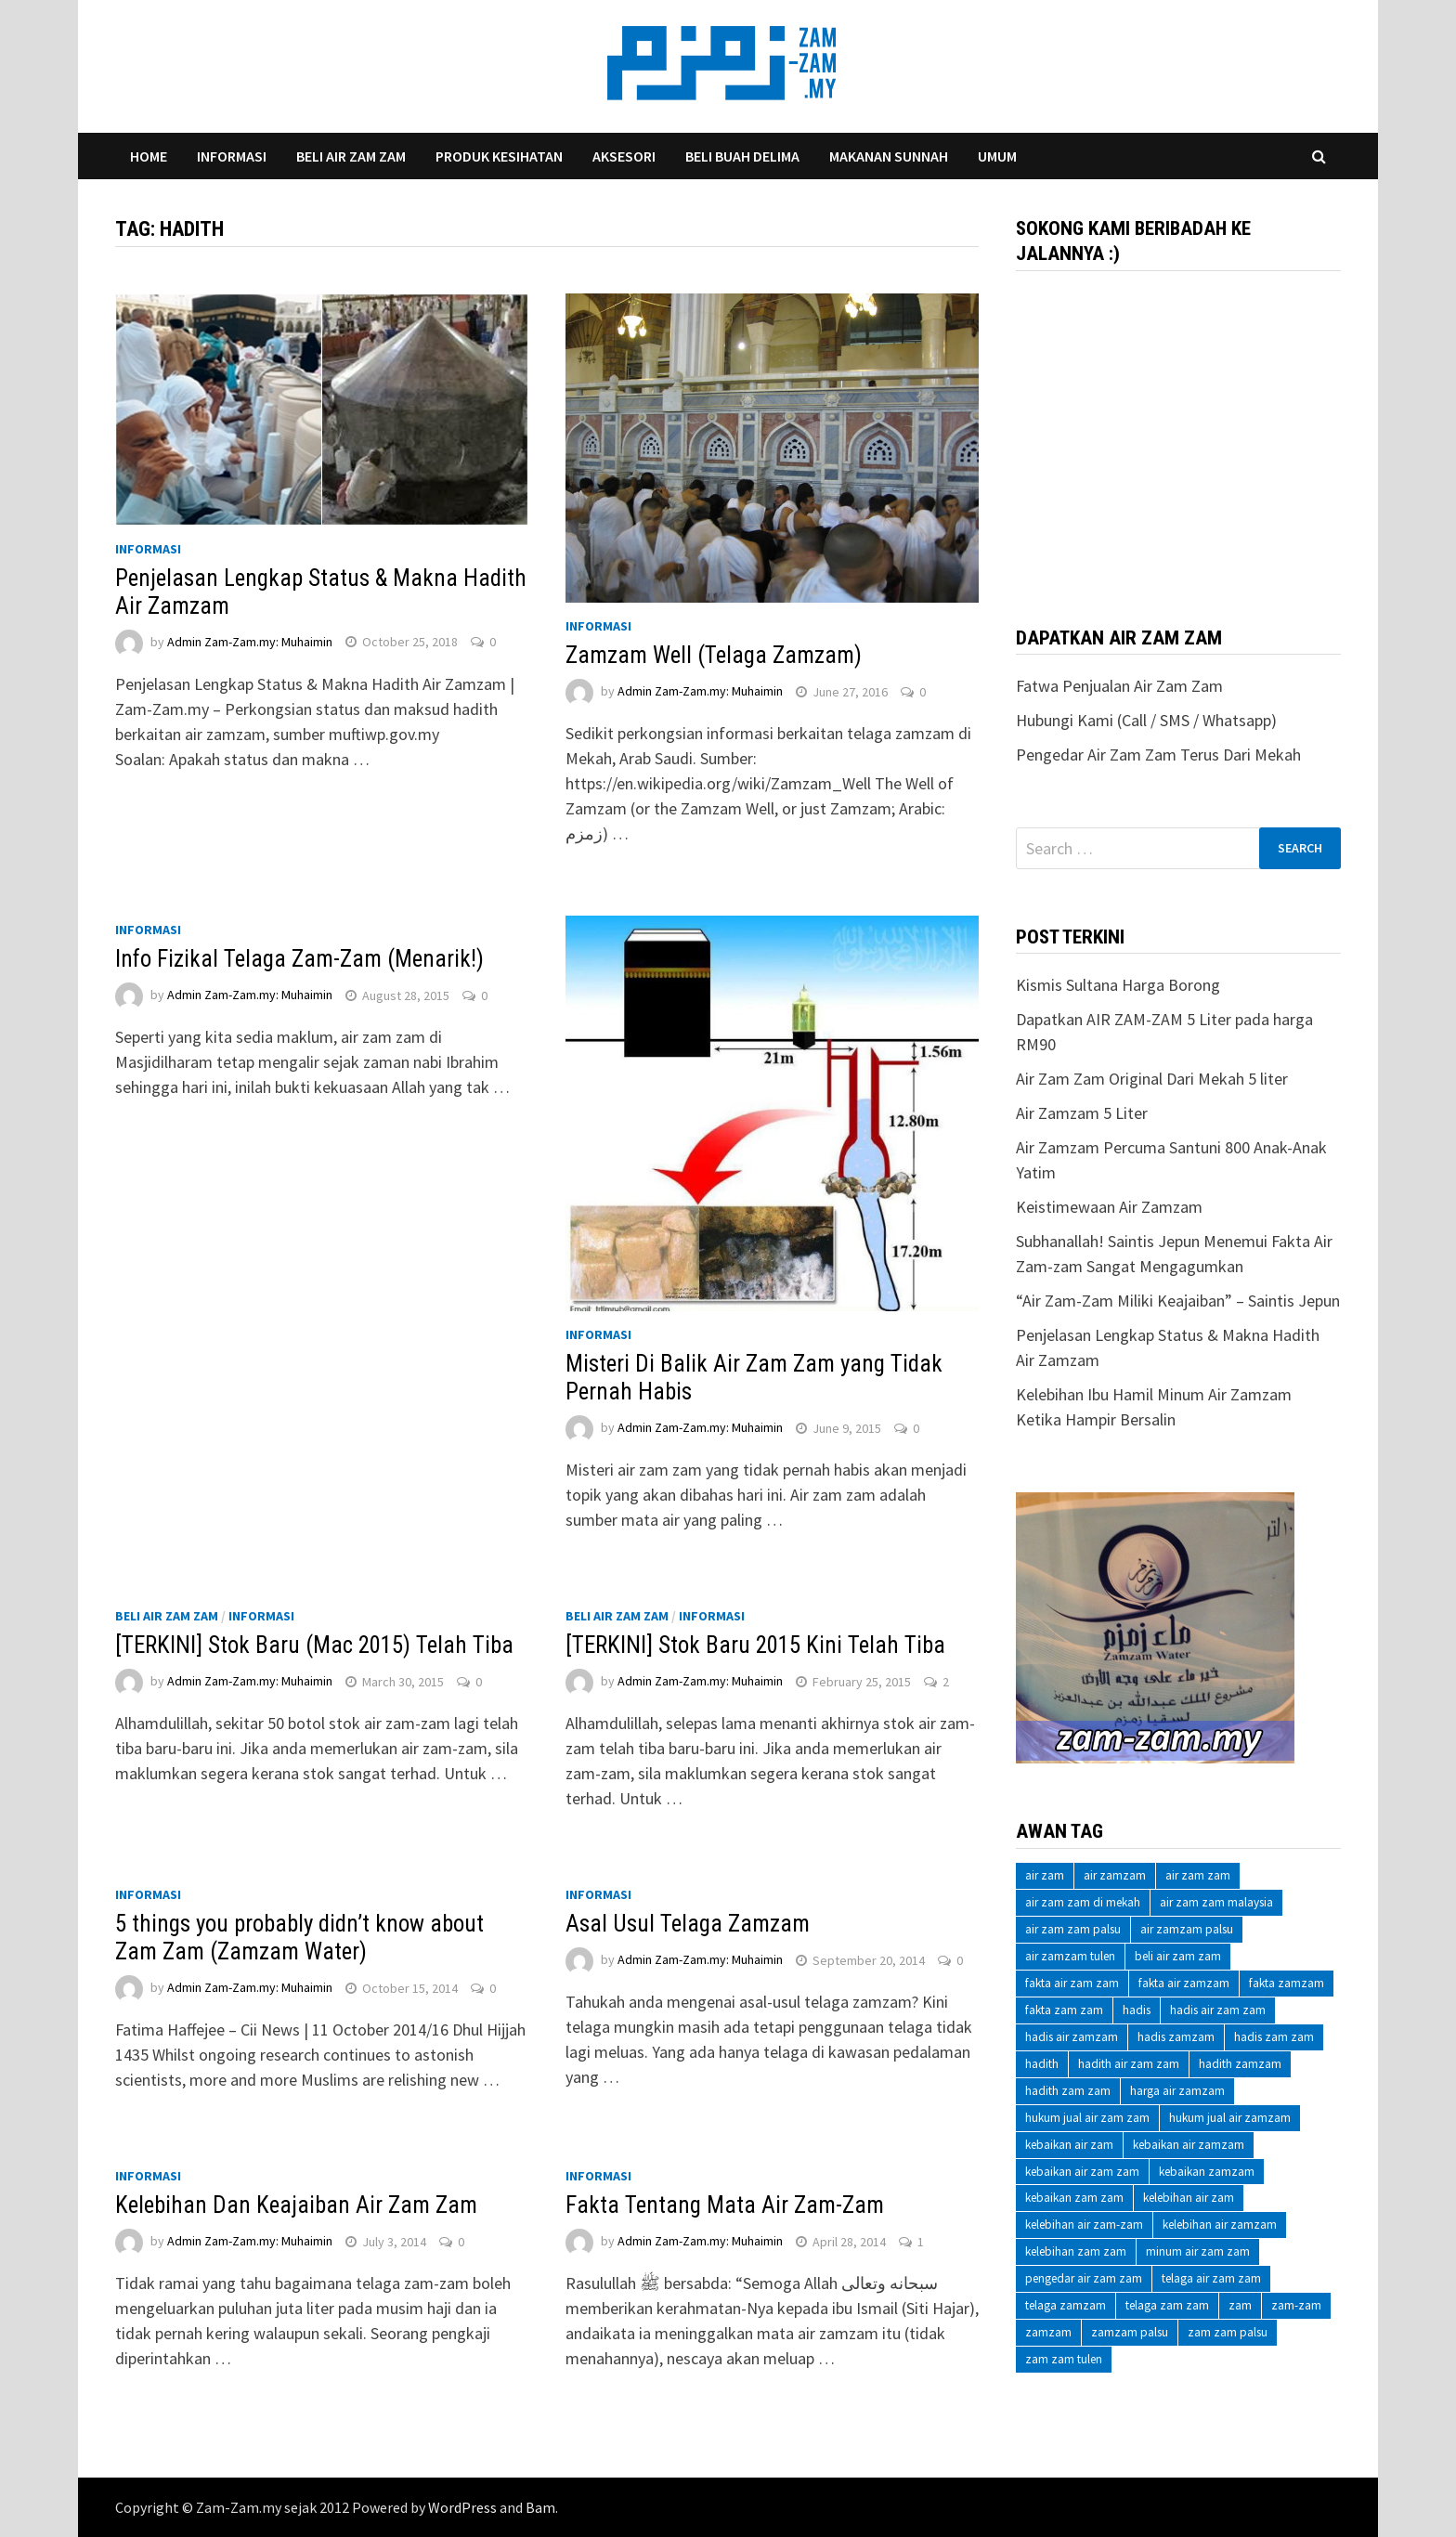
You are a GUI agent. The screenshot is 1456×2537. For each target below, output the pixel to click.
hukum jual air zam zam (1087, 2118)
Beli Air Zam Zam (351, 156)
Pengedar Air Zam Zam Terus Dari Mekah (1158, 754)
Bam (540, 2507)
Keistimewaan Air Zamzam (1109, 1206)
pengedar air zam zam (1083, 2278)
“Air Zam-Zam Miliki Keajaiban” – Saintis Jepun (1178, 1300)
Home (148, 156)
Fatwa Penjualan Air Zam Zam (1119, 685)
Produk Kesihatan (499, 156)
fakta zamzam (1286, 1983)
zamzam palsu (1129, 2332)
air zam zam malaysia (1216, 1902)
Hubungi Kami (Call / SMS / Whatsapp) (1146, 720)
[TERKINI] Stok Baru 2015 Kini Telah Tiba (755, 1645)
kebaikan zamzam (1206, 2171)
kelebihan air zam (1188, 2197)
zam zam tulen (1063, 2359)
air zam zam (1197, 1875)
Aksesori (624, 156)
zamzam (1048, 2332)
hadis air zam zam (1218, 2010)
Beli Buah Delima (742, 156)
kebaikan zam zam (1074, 2197)
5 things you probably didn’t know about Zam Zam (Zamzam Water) (299, 1937)
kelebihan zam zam (1075, 2251)
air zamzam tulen (1070, 1956)
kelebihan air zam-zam (1084, 2224)
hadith (1042, 2064)
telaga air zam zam (1211, 2278)
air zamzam (1115, 1875)
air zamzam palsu (1186, 1929)
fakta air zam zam (1072, 1983)
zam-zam (1296, 2305)
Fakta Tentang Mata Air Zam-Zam (725, 2205)
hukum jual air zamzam (1230, 2118)
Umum (997, 156)
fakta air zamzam (1183, 1983)
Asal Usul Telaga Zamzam (688, 1923)
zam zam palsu (1228, 2332)
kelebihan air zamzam (1220, 2224)
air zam (1044, 1875)
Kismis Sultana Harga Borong (1118, 984)
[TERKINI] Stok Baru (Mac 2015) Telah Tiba (314, 1645)
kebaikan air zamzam (1188, 2145)
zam (1240, 2305)
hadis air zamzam (1071, 2037)
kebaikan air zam (1069, 2145)
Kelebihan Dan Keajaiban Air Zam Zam (296, 2205)
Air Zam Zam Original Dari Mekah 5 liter (1152, 1078)
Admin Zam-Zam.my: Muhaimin (249, 641)
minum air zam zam (1198, 2251)
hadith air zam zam (1128, 2064)
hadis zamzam (1176, 2037)
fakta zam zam (1064, 2010)
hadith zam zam (1068, 2091)
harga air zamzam (1177, 2091)
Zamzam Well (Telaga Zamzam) (714, 655)
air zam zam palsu (1073, 1929)
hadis (1136, 2010)
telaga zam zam (1167, 2305)
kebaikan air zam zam (1082, 2171)
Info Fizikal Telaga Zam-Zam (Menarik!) (299, 958)
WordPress (462, 2507)
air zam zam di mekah (1082, 1902)
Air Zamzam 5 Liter (1082, 1113)
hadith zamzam (1240, 2064)
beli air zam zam (1178, 1956)
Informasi (231, 156)
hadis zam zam (1274, 2037)
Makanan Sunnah (888, 156)
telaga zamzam (1065, 2305)
